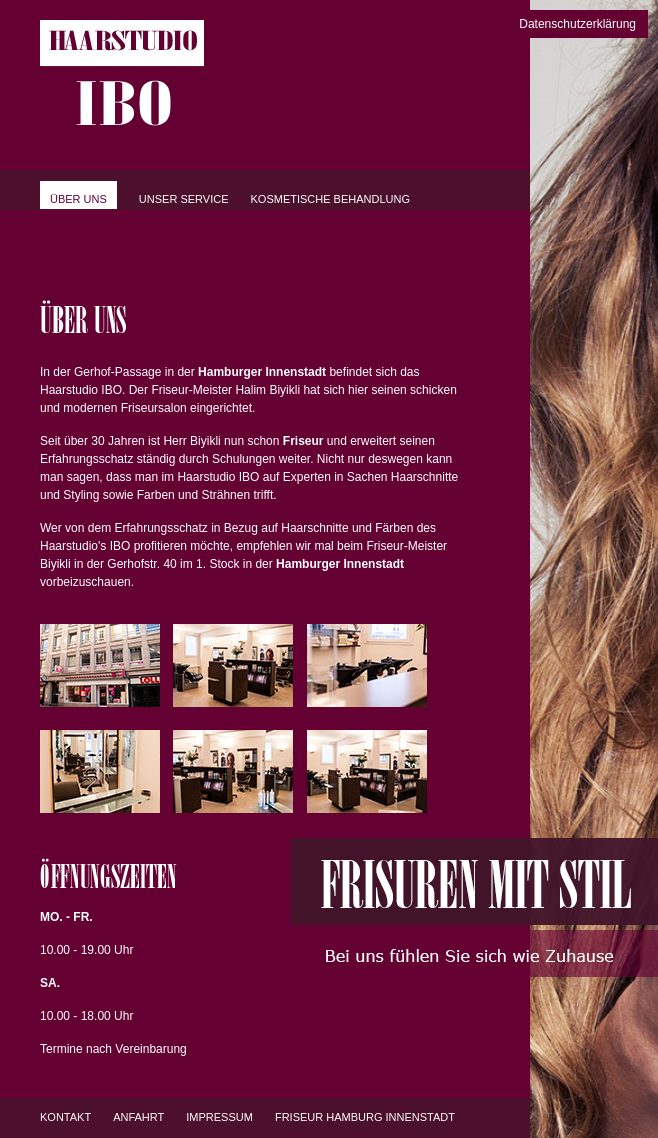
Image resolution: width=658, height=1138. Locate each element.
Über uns (78, 199)
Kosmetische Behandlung (331, 199)
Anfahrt (138, 1117)
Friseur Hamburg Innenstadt (365, 1117)
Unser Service (184, 199)
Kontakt (65, 1117)
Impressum (219, 1117)
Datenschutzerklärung (577, 24)
